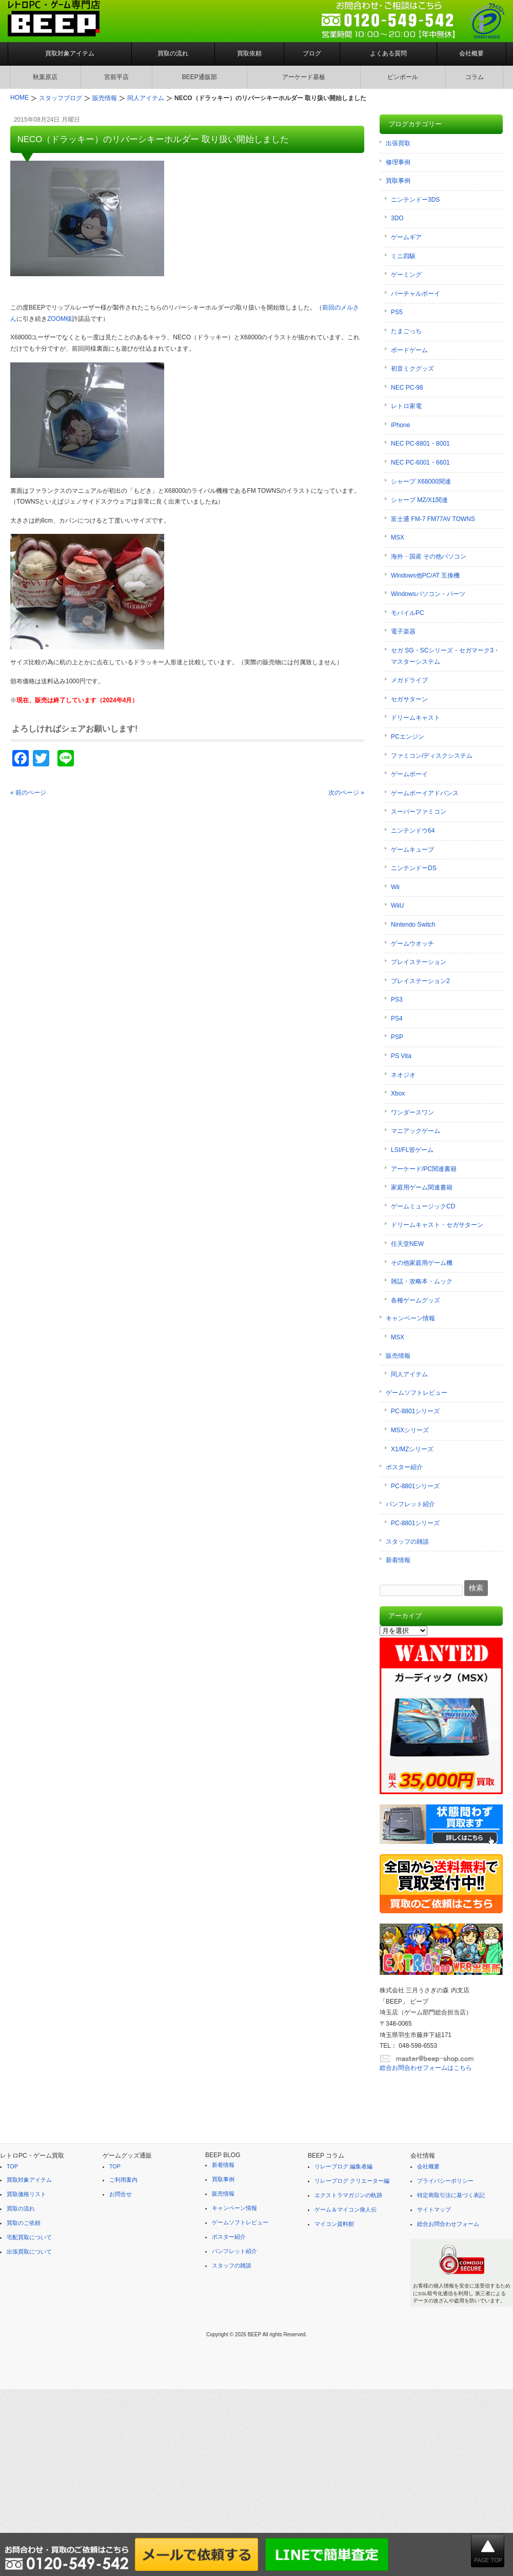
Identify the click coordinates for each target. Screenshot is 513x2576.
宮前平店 (116, 77)
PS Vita (401, 1056)
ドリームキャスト (415, 717)
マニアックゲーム (415, 1131)
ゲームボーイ (409, 774)
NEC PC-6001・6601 (420, 462)
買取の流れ (172, 53)
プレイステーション (418, 962)
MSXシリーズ (410, 1430)
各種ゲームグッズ (415, 1300)
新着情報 (398, 1560)
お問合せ (120, 2194)
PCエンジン (407, 736)
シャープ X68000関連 (421, 481)
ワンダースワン (412, 1112)
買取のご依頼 (24, 2223)
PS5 (397, 312)
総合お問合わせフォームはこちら (426, 2067)
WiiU (397, 905)
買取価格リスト (26, 2194)
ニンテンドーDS (414, 868)
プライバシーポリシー (445, 2181)
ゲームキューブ (412, 849)
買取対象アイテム (69, 53)
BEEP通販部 (199, 77)
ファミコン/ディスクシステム (431, 755)
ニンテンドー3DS (415, 199)
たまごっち (406, 331)
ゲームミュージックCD (423, 1206)
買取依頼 (249, 53)
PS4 (397, 1018)
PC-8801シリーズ (415, 1411)
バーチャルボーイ (415, 293)
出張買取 (398, 143)
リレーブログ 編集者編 (343, 2166)
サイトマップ (434, 2209)
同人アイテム (409, 1374)
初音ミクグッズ (412, 368)
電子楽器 (403, 631)
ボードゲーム (409, 350)
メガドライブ (409, 680)
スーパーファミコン (418, 811)
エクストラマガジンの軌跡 (348, 2195)
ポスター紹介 (404, 1467)
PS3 (397, 999)
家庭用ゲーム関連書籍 (421, 1187)
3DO (397, 218)
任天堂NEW (407, 1243)
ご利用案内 (123, 2180)
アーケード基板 (303, 77)
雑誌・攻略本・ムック (421, 1281)
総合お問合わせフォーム (448, 2224)
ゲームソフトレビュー (416, 1392)
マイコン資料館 (334, 2224)
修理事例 (398, 162)
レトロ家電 (406, 406)
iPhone (400, 425)
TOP (12, 2166)
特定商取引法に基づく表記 (451, 2195)
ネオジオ (403, 1075)
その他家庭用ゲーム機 (421, 1262)
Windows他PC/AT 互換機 (425, 575)
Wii (395, 887)
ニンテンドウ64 (413, 830)
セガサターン (409, 699)
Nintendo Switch (413, 924)
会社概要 (471, 53)
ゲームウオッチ (412, 943)
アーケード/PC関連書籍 (424, 1168)
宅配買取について (29, 2237)
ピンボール (402, 77)
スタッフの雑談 (407, 1541)
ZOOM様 (59, 318)
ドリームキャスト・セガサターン (437, 1224)
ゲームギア (406, 237)
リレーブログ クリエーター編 (351, 2181)
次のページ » (346, 792)
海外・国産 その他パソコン (428, 556)
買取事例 (398, 180)
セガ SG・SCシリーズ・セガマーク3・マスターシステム (445, 656)
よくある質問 (388, 53)
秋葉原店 (45, 77)
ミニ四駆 (403, 256)
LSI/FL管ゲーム (412, 1150)
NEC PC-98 (407, 387)
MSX (397, 537)
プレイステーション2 (420, 981)
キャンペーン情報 (410, 1318)
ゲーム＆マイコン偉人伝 (345, 2209)
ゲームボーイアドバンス (425, 793)
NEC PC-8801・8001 (420, 443)
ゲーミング (406, 274)
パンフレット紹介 (410, 1504)
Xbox (398, 1093)
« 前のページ (28, 792)
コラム (474, 77)
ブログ (312, 53)
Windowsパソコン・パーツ (428, 594)
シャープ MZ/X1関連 (419, 500)
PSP (397, 1037)
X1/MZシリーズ (412, 1449)
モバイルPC (407, 613)
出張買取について (29, 2251)
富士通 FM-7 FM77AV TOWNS (433, 519)
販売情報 (398, 1355)
